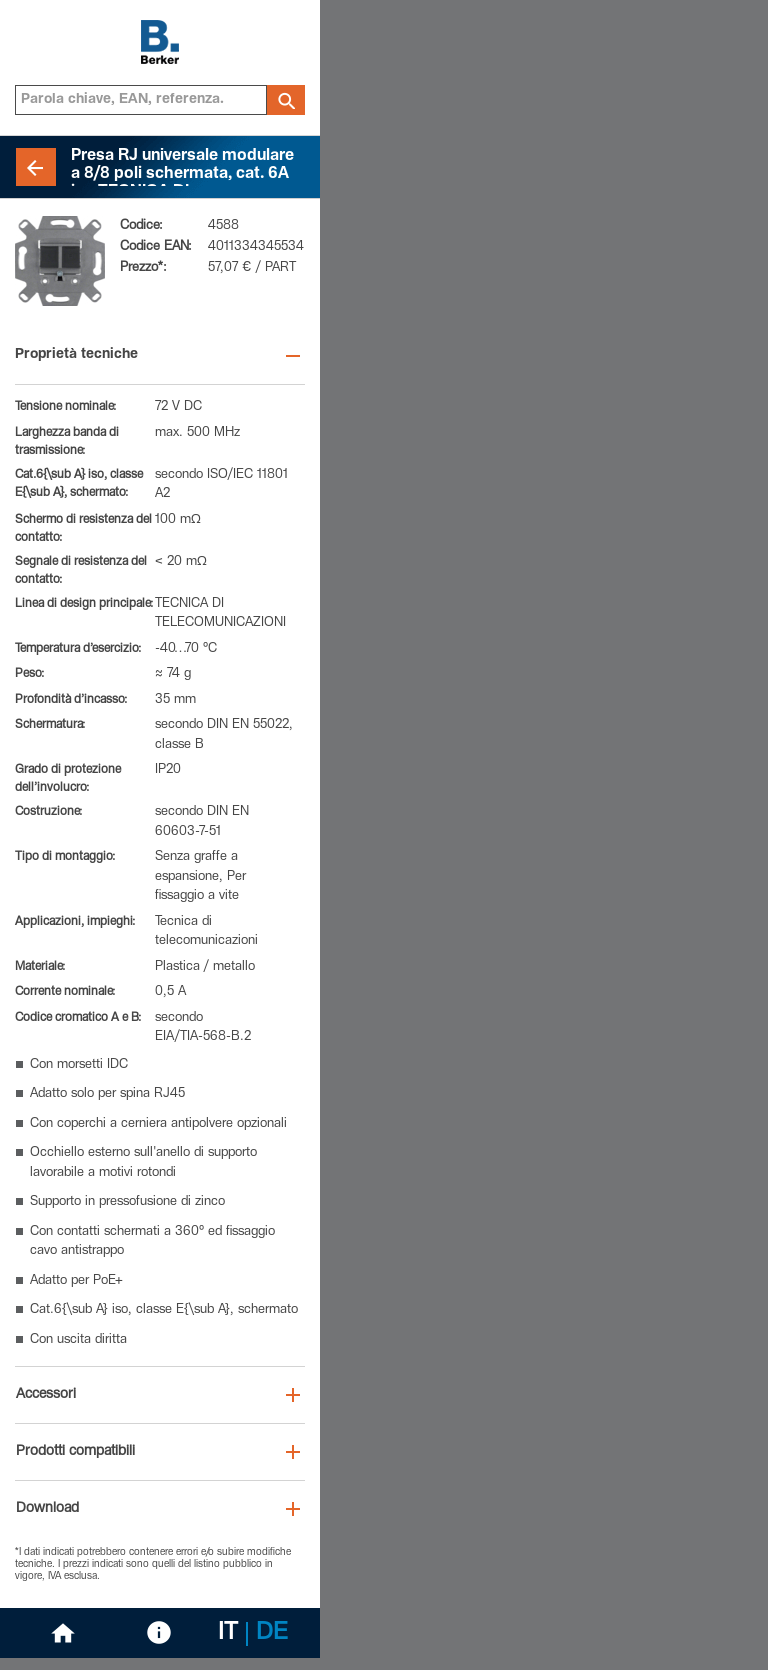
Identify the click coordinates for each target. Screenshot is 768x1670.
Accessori (46, 1395)
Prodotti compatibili (75, 1452)
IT (228, 1634)
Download (47, 1509)
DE (272, 1634)
